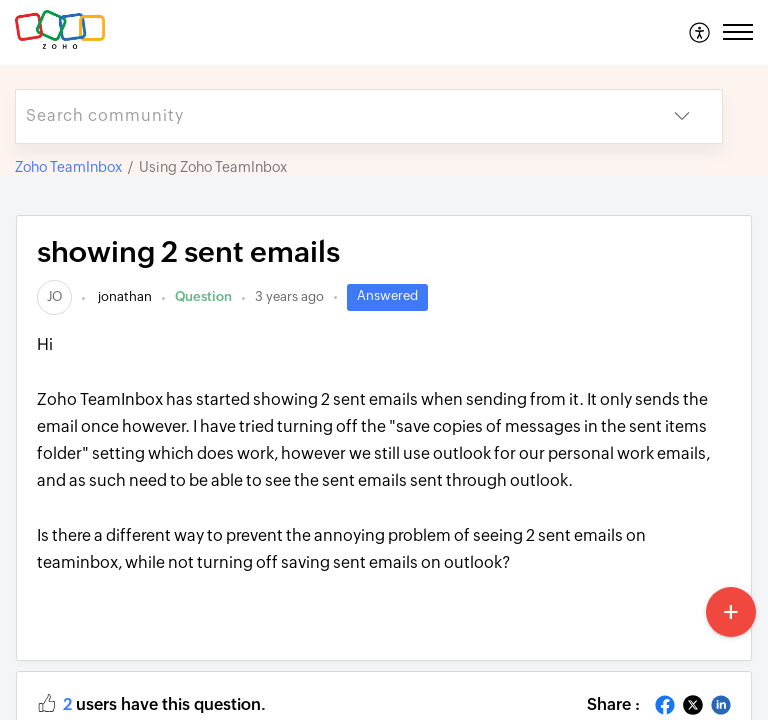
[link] (54, 296)
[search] (329, 116)
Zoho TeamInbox (68, 167)
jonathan (123, 296)
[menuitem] (700, 32)
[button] (700, 32)
